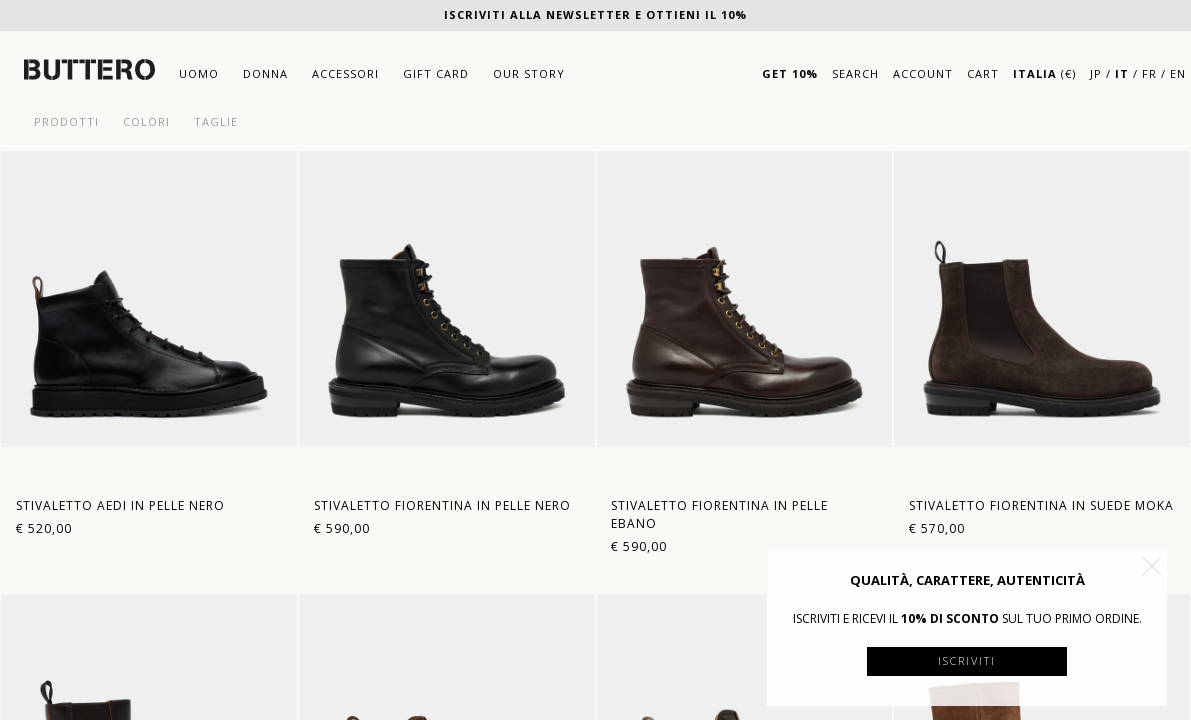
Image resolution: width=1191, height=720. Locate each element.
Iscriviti (967, 660)
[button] (1152, 566)
